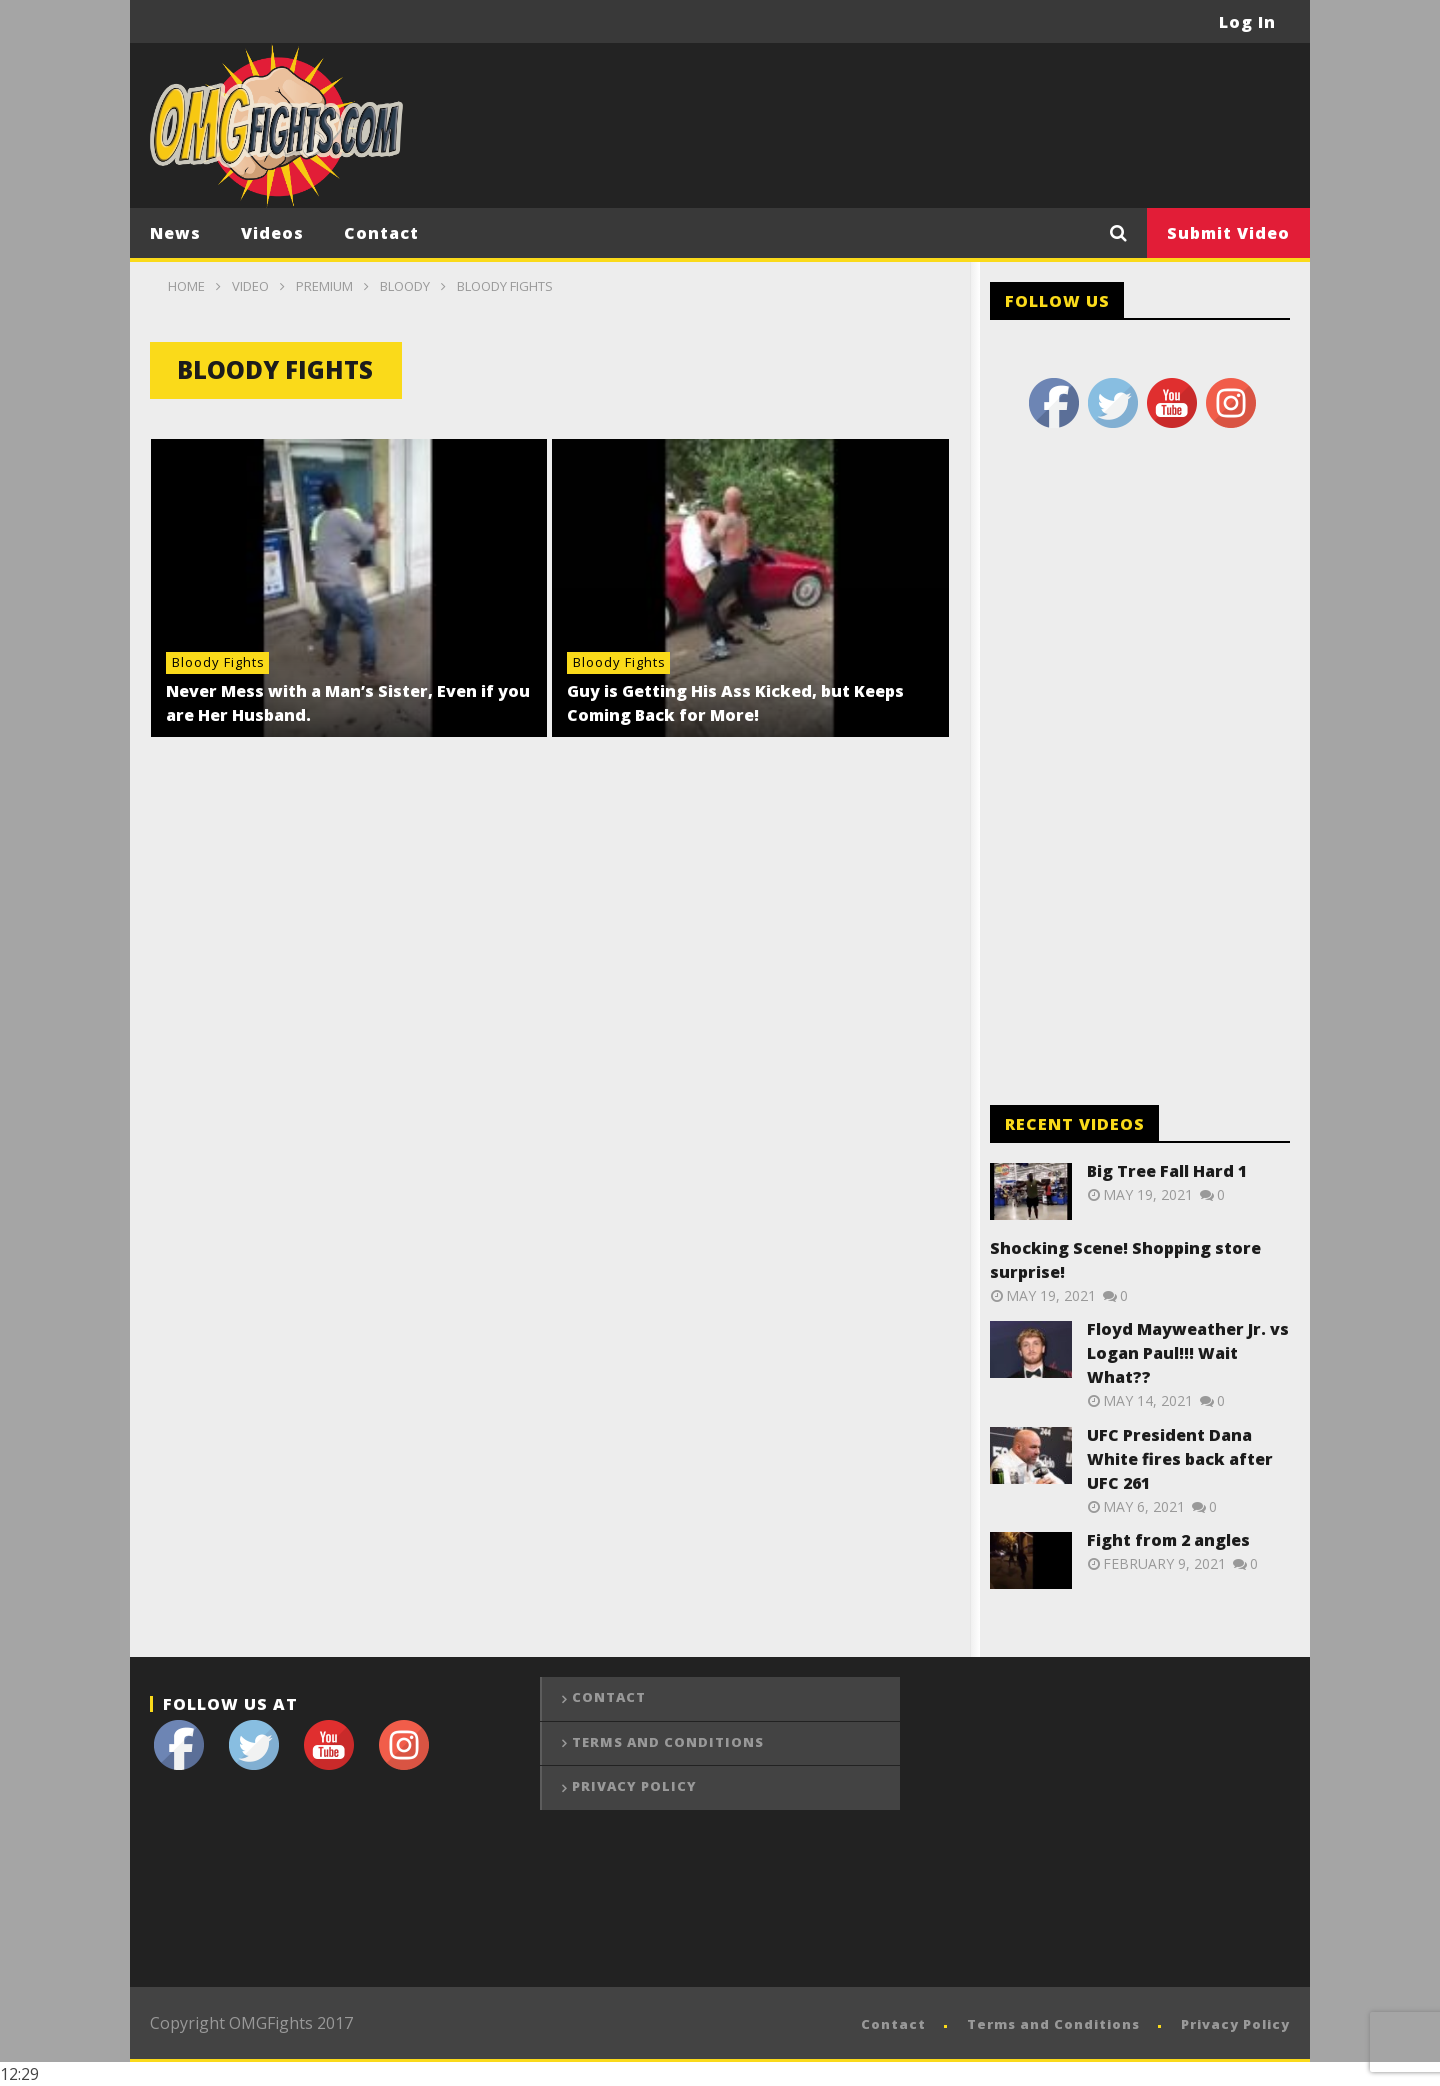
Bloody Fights (218, 662)
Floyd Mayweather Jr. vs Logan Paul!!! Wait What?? (1188, 1353)
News (175, 233)
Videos (272, 233)
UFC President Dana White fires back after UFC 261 (1180, 1459)
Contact (381, 233)
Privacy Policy (634, 1786)
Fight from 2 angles (1168, 1540)
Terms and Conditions (668, 1742)
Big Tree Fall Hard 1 (1167, 1171)
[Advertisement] (926, 123)
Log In (1247, 22)
